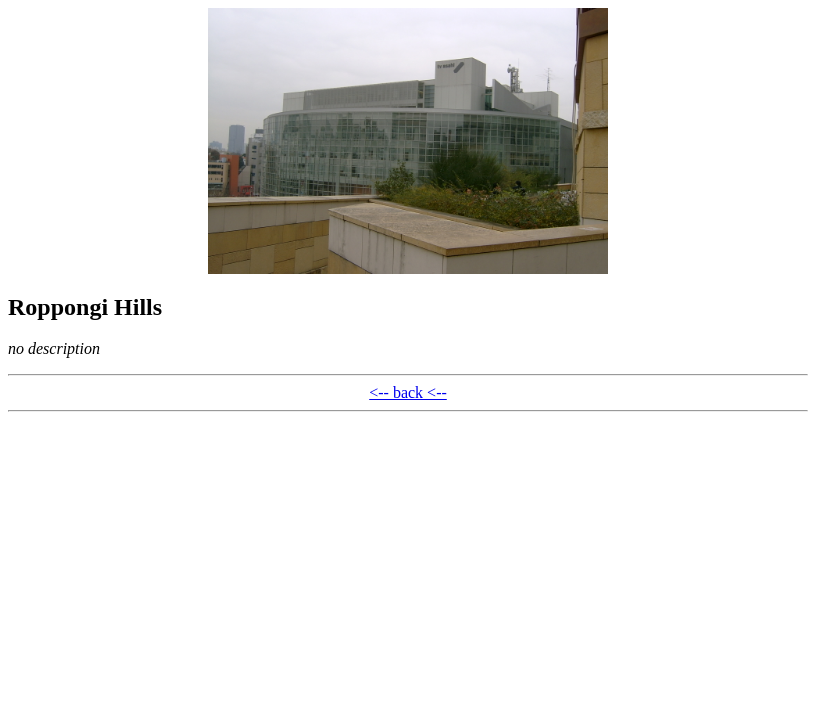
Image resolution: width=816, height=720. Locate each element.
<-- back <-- (408, 392)
